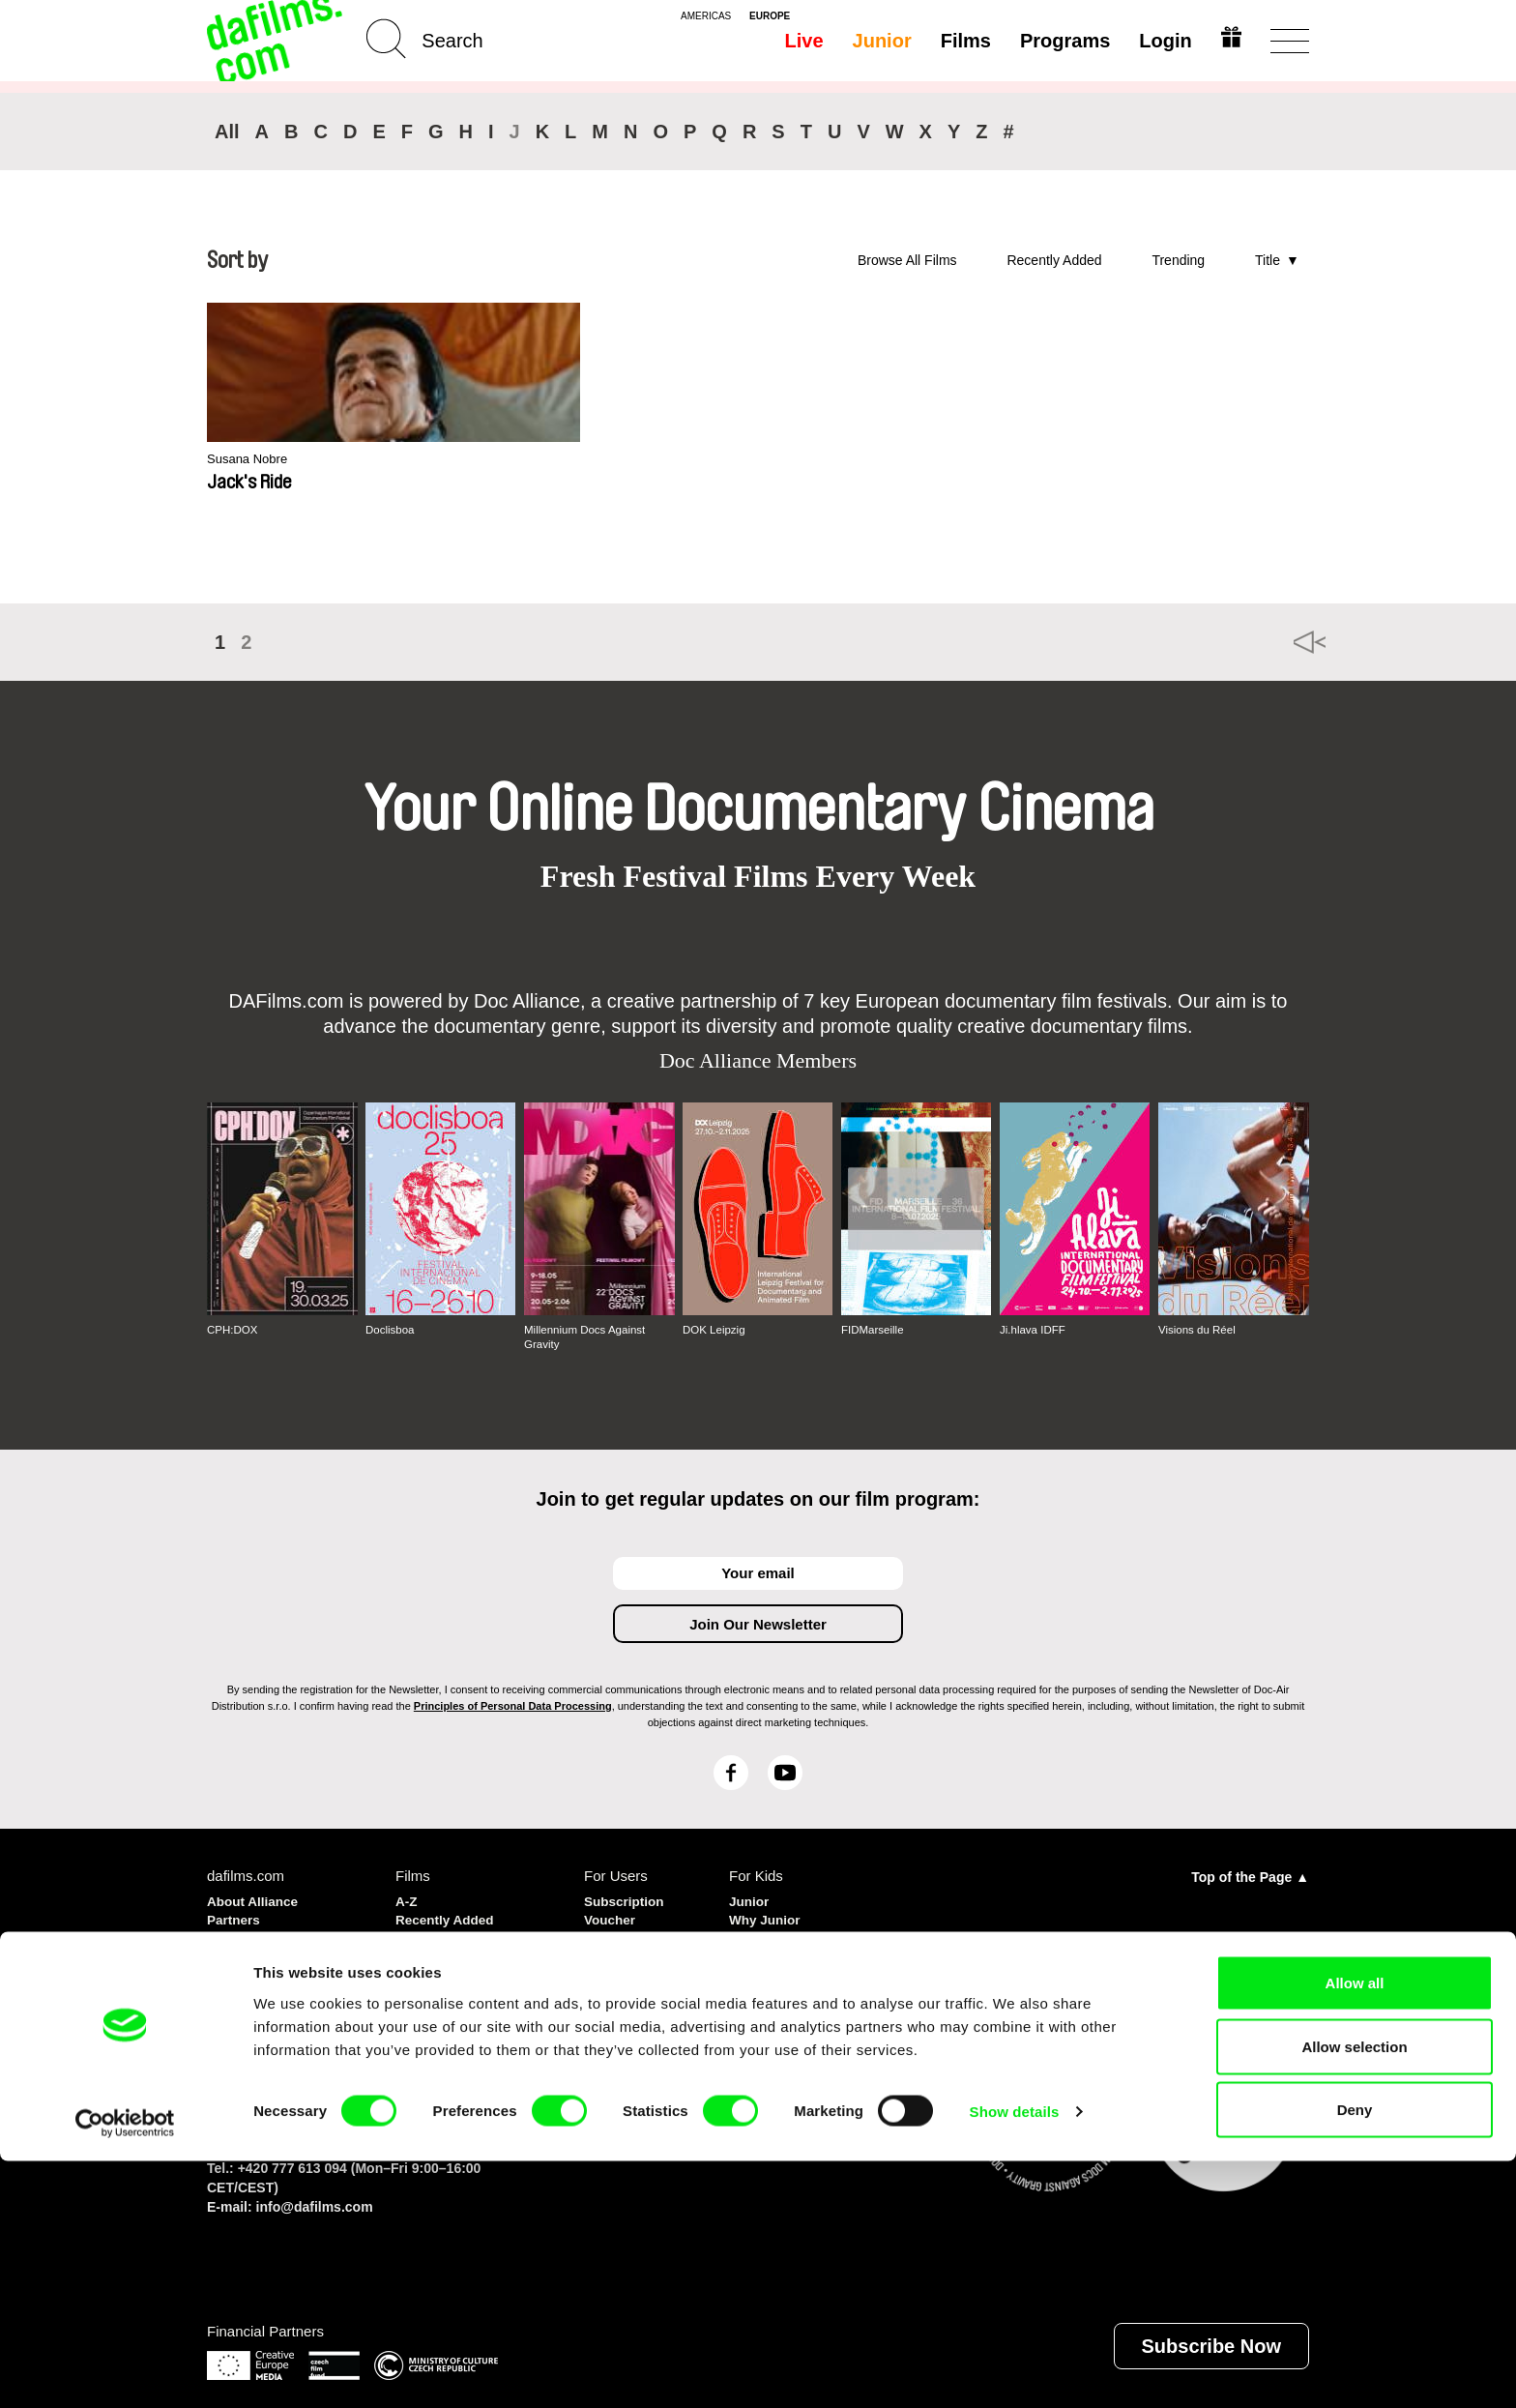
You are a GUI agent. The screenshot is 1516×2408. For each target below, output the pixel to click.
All (227, 131)
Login (1162, 40)
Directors (427, 1968)
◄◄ (1285, 642)
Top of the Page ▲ (1250, 1875)
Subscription (628, 1899)
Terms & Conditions (275, 1951)
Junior (878, 40)
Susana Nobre (253, 460)
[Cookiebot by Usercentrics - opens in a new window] (125, 2370)
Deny (1355, 2356)
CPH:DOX (233, 1329)
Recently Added (1053, 260)
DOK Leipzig (715, 1329)
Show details (1015, 2358)
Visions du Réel (1198, 1329)
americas (706, 16)
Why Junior (768, 1916)
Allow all (1355, 2229)
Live (800, 40)
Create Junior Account (776, 1942)
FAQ (599, 1951)
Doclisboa (391, 1329)
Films (962, 40)
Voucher (612, 1916)
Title (1267, 260)
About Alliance (257, 1899)
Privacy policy (256, 1933)
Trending (1178, 260)
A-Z (407, 1899)
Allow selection (1354, 2293)
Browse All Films (907, 260)
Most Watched (444, 1951)
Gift (596, 1933)
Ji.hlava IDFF (1034, 1329)
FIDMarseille (873, 1329)
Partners (236, 1916)
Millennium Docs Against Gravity (587, 1336)
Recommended (447, 1933)
